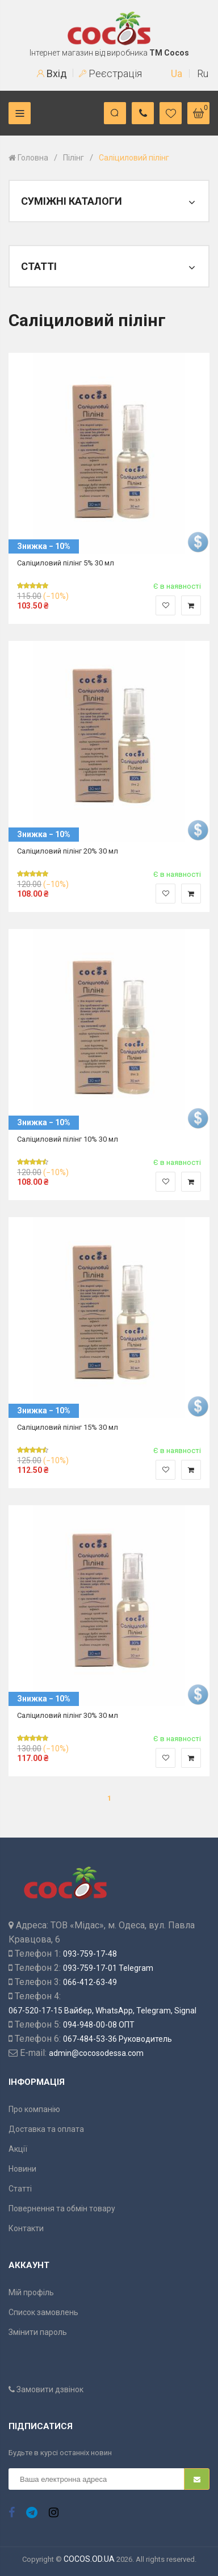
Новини (22, 2168)
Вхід (52, 73)
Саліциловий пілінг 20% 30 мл (67, 851)
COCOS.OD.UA (89, 2559)
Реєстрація (110, 73)
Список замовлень (43, 2312)
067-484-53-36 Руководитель (117, 2038)
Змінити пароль (38, 2332)
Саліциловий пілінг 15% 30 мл (67, 1427)
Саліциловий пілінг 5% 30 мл (65, 563)
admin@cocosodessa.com (96, 2053)
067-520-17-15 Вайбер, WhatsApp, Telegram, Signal (102, 2010)
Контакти (26, 2228)
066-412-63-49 (90, 1982)
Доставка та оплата (46, 2129)
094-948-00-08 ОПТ (99, 2024)
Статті (20, 2188)
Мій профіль (31, 2292)
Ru (202, 73)
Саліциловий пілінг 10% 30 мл (67, 1139)
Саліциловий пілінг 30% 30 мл (67, 1715)
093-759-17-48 (90, 1953)
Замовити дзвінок (46, 2389)
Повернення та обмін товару (62, 2208)
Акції (18, 2148)
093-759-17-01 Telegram (108, 1968)
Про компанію (34, 2109)
